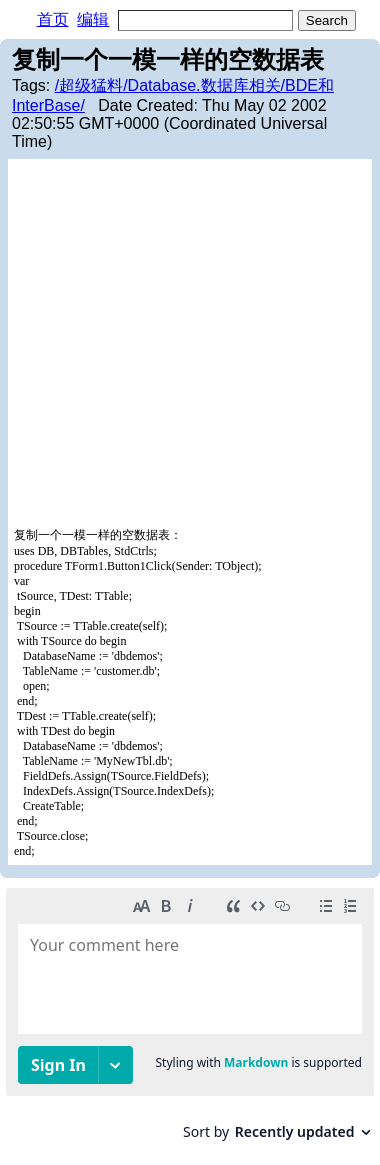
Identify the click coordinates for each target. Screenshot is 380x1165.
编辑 (93, 19)
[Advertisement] (190, 346)
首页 (53, 19)
